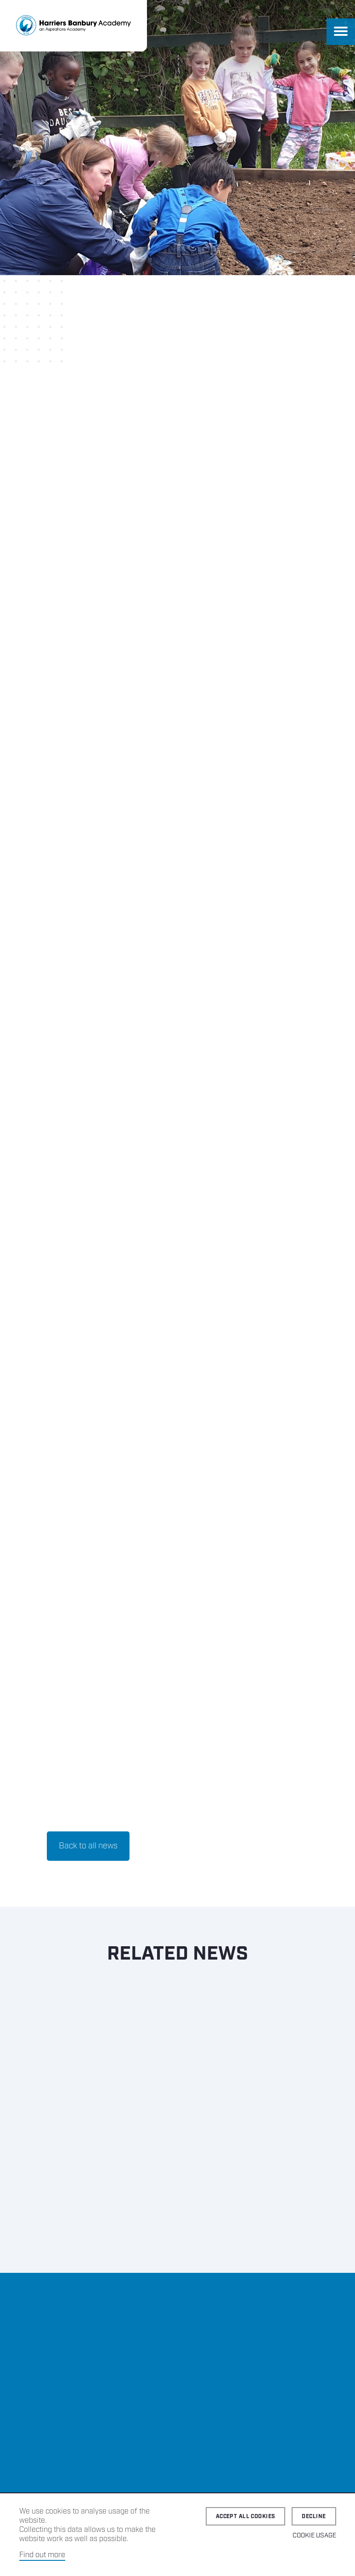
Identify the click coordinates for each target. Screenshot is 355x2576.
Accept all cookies (246, 2516)
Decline (314, 2516)
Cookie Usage (314, 2535)
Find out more (42, 2555)
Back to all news (88, 1846)
